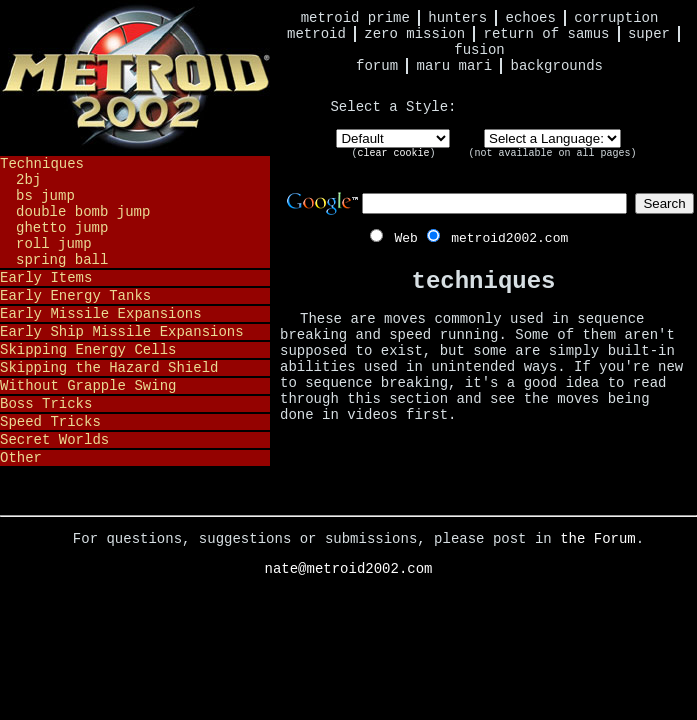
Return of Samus (547, 34)
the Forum (598, 539)
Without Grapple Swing (88, 386)
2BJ (28, 180)
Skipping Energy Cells (88, 350)
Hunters (457, 18)
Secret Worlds (54, 440)
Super (649, 34)
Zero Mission (414, 34)
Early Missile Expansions (101, 314)
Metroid (316, 34)
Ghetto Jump (62, 228)
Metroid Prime (355, 18)
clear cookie (393, 153)
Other (21, 458)
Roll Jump (54, 244)
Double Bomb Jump (83, 212)
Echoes (531, 18)
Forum (377, 66)
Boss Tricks (46, 404)
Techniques (42, 164)
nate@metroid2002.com (348, 569)
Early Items (46, 278)
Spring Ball (62, 260)
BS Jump (45, 196)
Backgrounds (557, 66)
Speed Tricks (50, 422)
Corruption (616, 18)
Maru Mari (454, 66)
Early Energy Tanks (75, 296)
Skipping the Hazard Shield (109, 368)
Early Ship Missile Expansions (122, 332)
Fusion (479, 50)
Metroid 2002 (135, 77)
